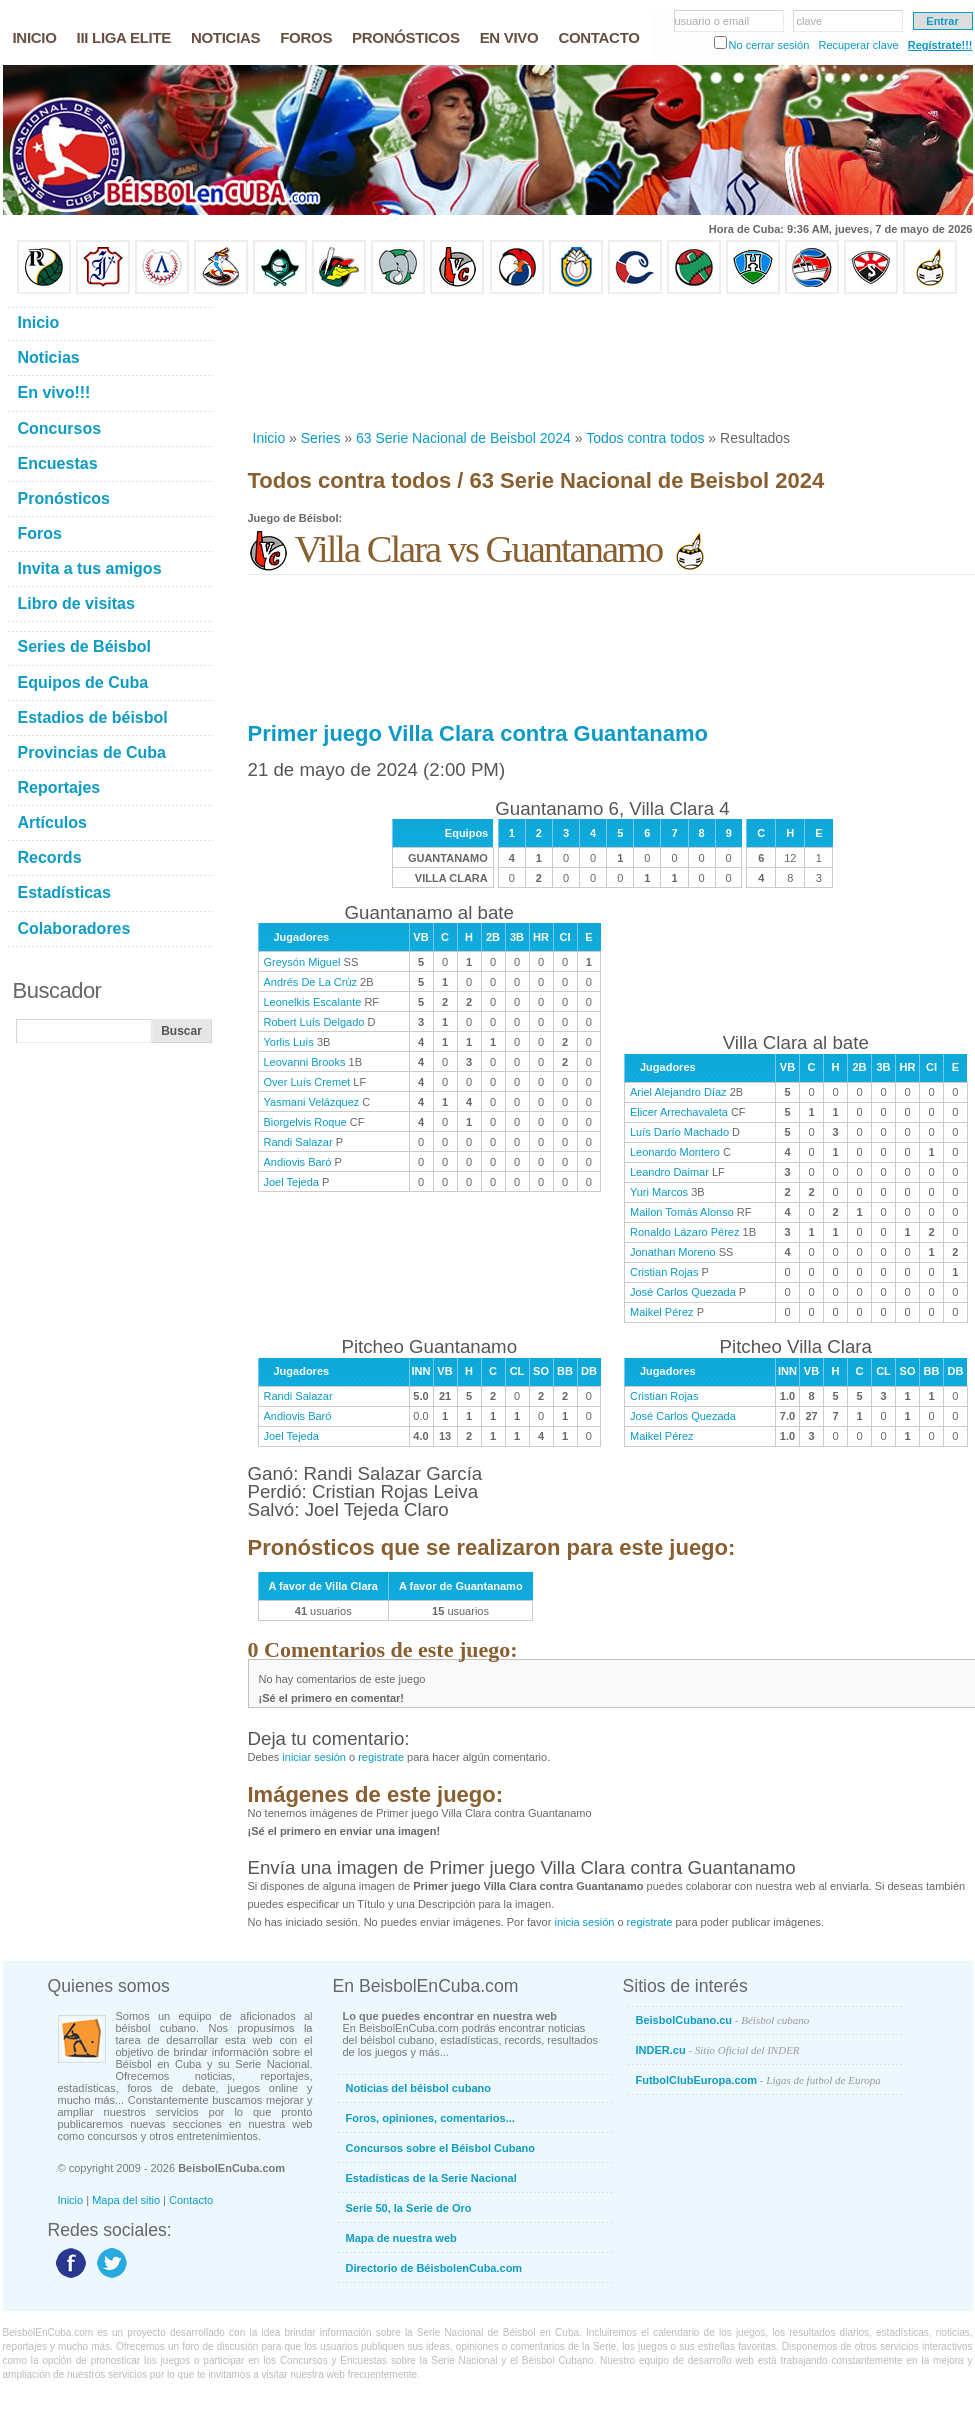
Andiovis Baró (298, 1162)
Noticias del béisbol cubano (418, 2088)
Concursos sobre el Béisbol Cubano (440, 2148)
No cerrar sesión (769, 45)
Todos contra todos (645, 438)
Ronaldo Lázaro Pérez (684, 1232)
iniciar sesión (314, 1757)
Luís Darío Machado (679, 1132)
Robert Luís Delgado (314, 1022)
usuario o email (712, 21)
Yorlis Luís (289, 1042)
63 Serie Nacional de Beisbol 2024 (463, 438)
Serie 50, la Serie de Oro (409, 2208)
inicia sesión (584, 1922)
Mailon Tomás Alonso (682, 1212)
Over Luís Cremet (307, 1082)
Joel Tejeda (291, 1182)
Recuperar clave (858, 45)
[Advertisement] (313, 361)
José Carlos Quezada (683, 1292)
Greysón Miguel (302, 962)
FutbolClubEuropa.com (758, 2080)
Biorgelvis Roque (305, 1122)
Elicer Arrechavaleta (679, 1112)
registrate (381, 1757)
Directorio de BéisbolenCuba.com (434, 2268)
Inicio (269, 438)
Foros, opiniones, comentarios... (430, 2118)
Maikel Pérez (662, 1312)
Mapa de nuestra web (401, 2238)
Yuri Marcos (659, 1192)
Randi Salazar (298, 1142)
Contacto (191, 2200)
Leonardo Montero (675, 1152)
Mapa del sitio (126, 2200)
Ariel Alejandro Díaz (678, 1092)
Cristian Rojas (664, 1272)
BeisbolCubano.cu (723, 2020)
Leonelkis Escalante (313, 1002)
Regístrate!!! (940, 45)
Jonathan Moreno (673, 1252)
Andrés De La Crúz (311, 982)
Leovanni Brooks (305, 1062)
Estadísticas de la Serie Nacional (431, 2178)
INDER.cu (718, 2050)
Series (321, 438)
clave (810, 21)
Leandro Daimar (669, 1172)
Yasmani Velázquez (312, 1102)
